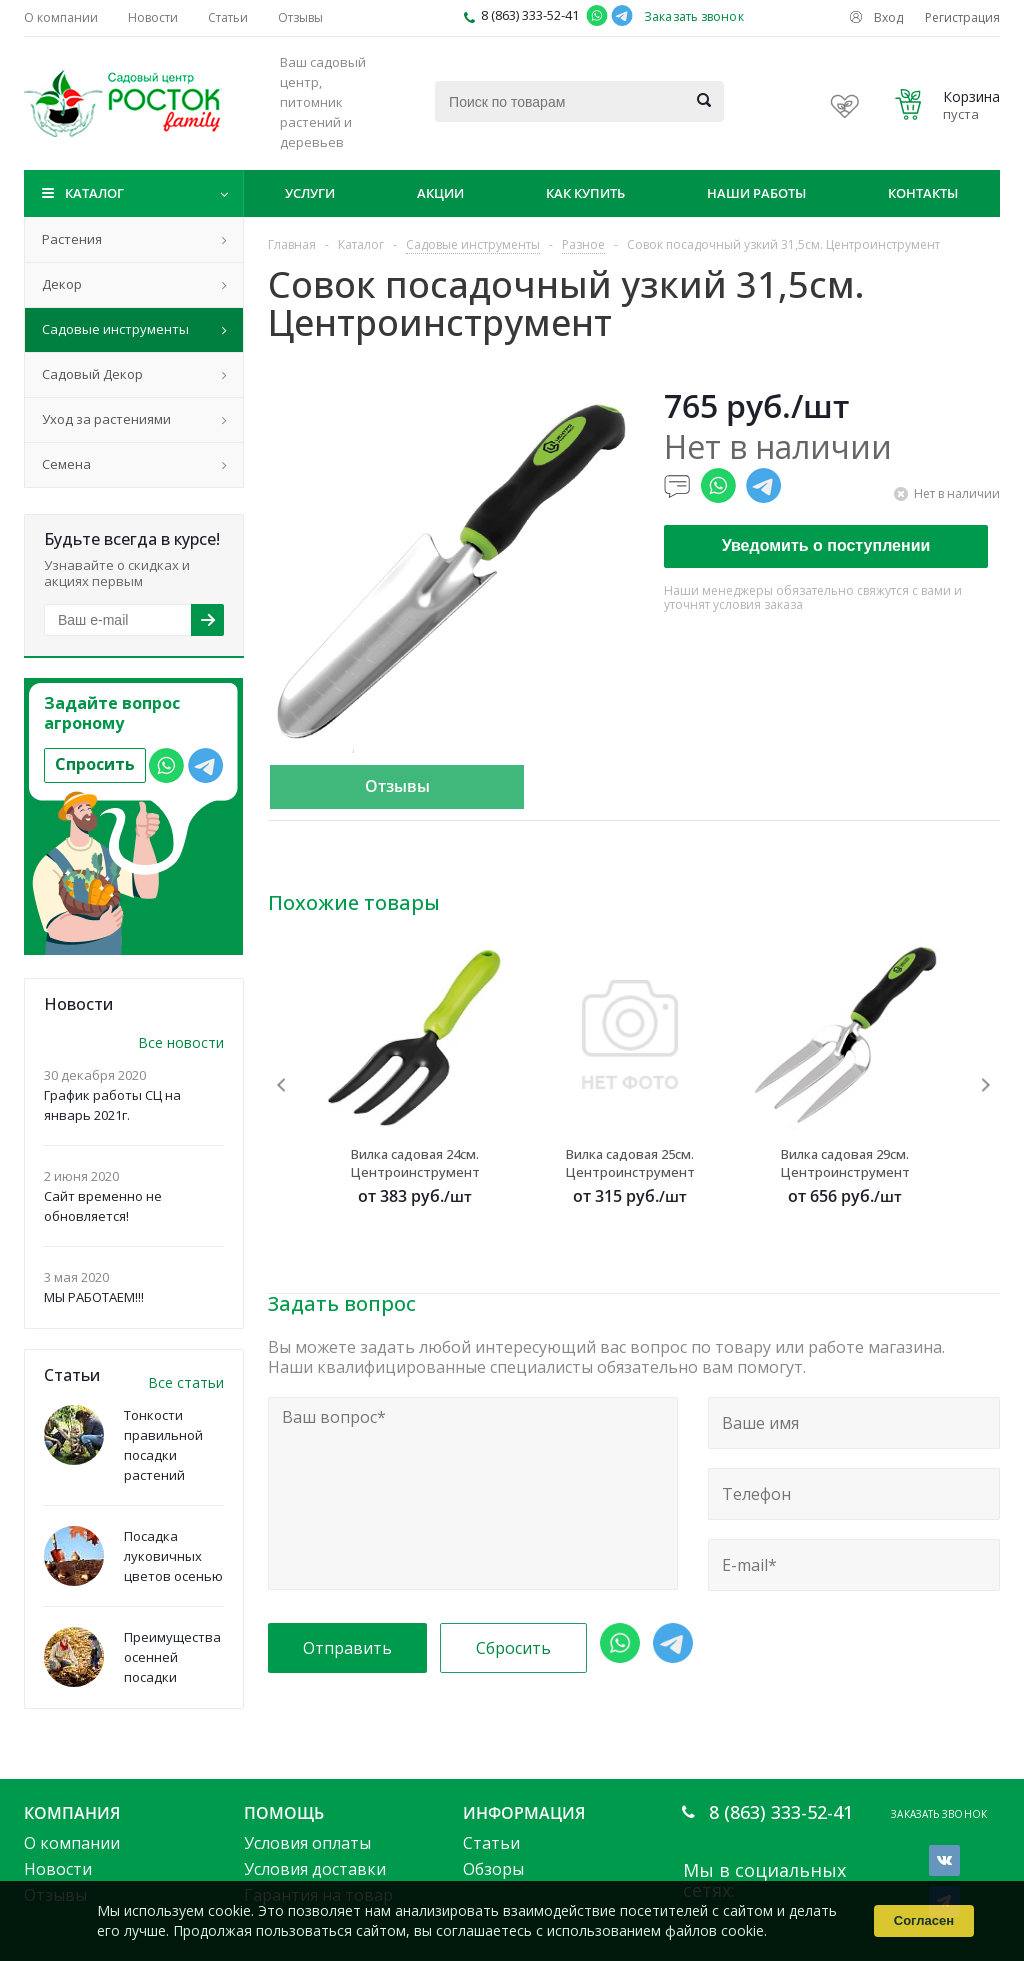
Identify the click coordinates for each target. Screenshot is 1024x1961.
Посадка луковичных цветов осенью (173, 1556)
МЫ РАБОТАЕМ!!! (94, 1297)
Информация (524, 1813)
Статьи (491, 1843)
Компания (72, 1813)
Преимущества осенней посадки (172, 1657)
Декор (62, 284)
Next (985, 1084)
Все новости (181, 1042)
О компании (72, 1843)
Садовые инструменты (115, 329)
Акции (440, 193)
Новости (58, 1869)
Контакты (923, 193)
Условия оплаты (307, 1843)
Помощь (284, 1813)
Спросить (95, 764)
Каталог (94, 193)
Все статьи (186, 1382)
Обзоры (493, 1869)
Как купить (585, 193)
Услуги (310, 193)
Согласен (924, 1920)
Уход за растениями (106, 419)
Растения (72, 239)
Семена (66, 464)
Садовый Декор (92, 374)
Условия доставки (315, 1869)
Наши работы (756, 193)
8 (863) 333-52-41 (530, 15)
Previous (282, 1084)
